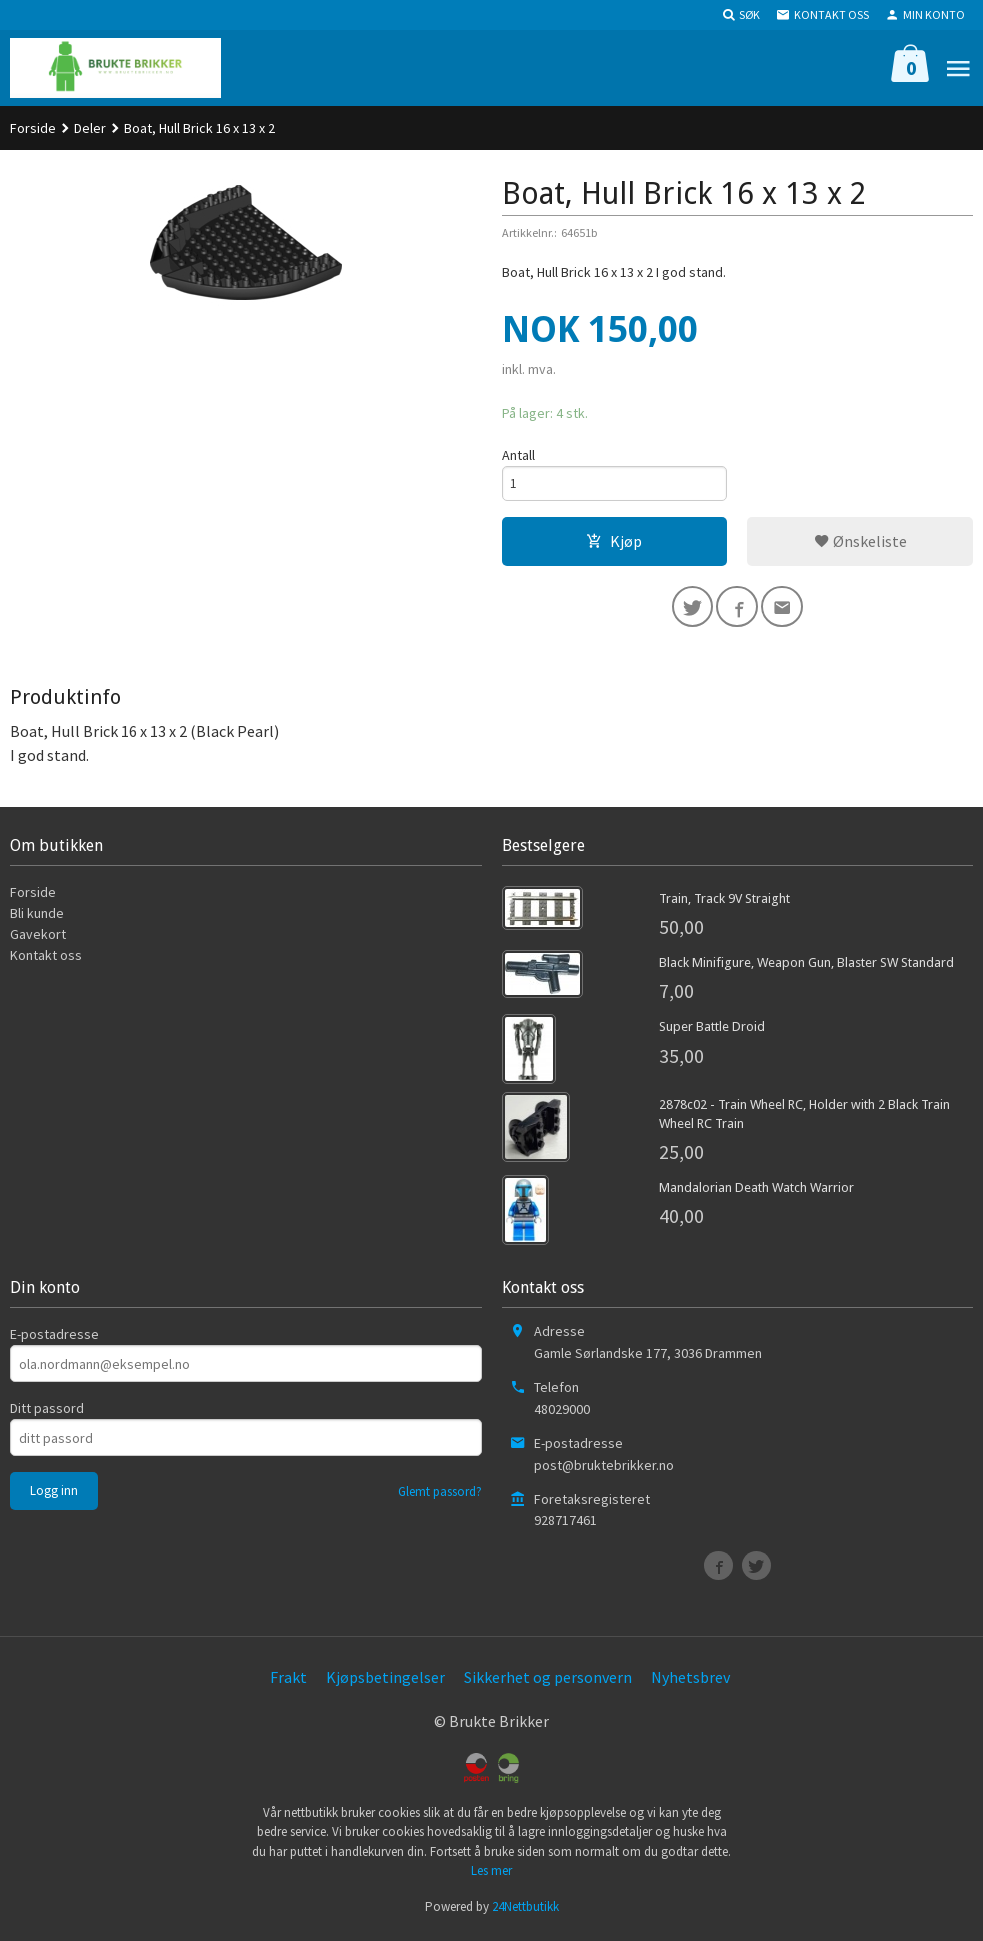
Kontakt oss (46, 960)
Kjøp (614, 543)
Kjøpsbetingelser (385, 1682)
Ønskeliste (860, 543)
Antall (518, 455)
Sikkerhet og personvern (548, 1682)
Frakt (288, 1682)
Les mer (491, 1875)
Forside (33, 128)
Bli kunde (37, 918)
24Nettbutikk (525, 1911)
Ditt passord (47, 1413)
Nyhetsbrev (690, 1682)
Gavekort (38, 939)
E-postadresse (54, 1339)
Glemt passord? (440, 1496)
